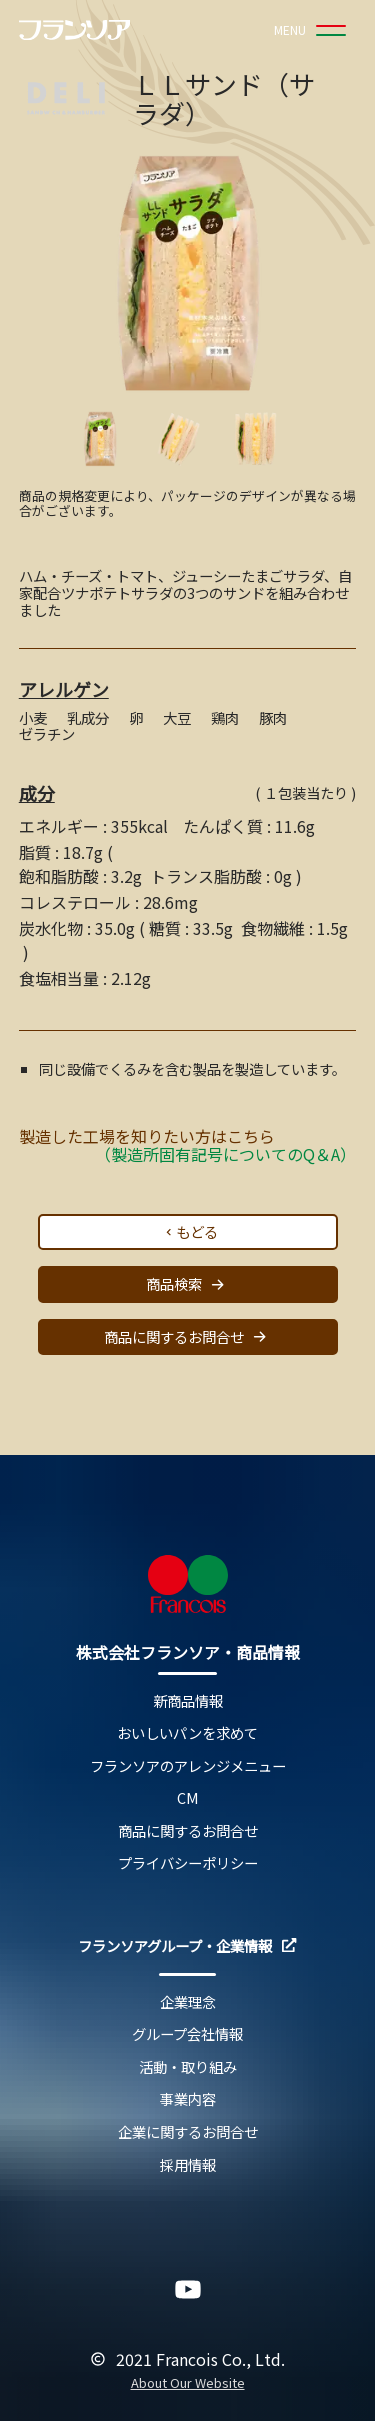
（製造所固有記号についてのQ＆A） (225, 1154)
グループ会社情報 (187, 2034)
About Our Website (188, 2383)
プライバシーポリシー (188, 1863)
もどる (190, 1231)
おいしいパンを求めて (187, 1733)
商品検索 (188, 1284)
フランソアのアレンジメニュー (188, 1766)
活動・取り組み (188, 2067)
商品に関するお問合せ (188, 1336)
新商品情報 (188, 1701)
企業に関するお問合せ (188, 2132)
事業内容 (188, 2099)
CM (188, 1798)
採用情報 (188, 2165)
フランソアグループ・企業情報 (187, 1946)
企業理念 (188, 2002)
